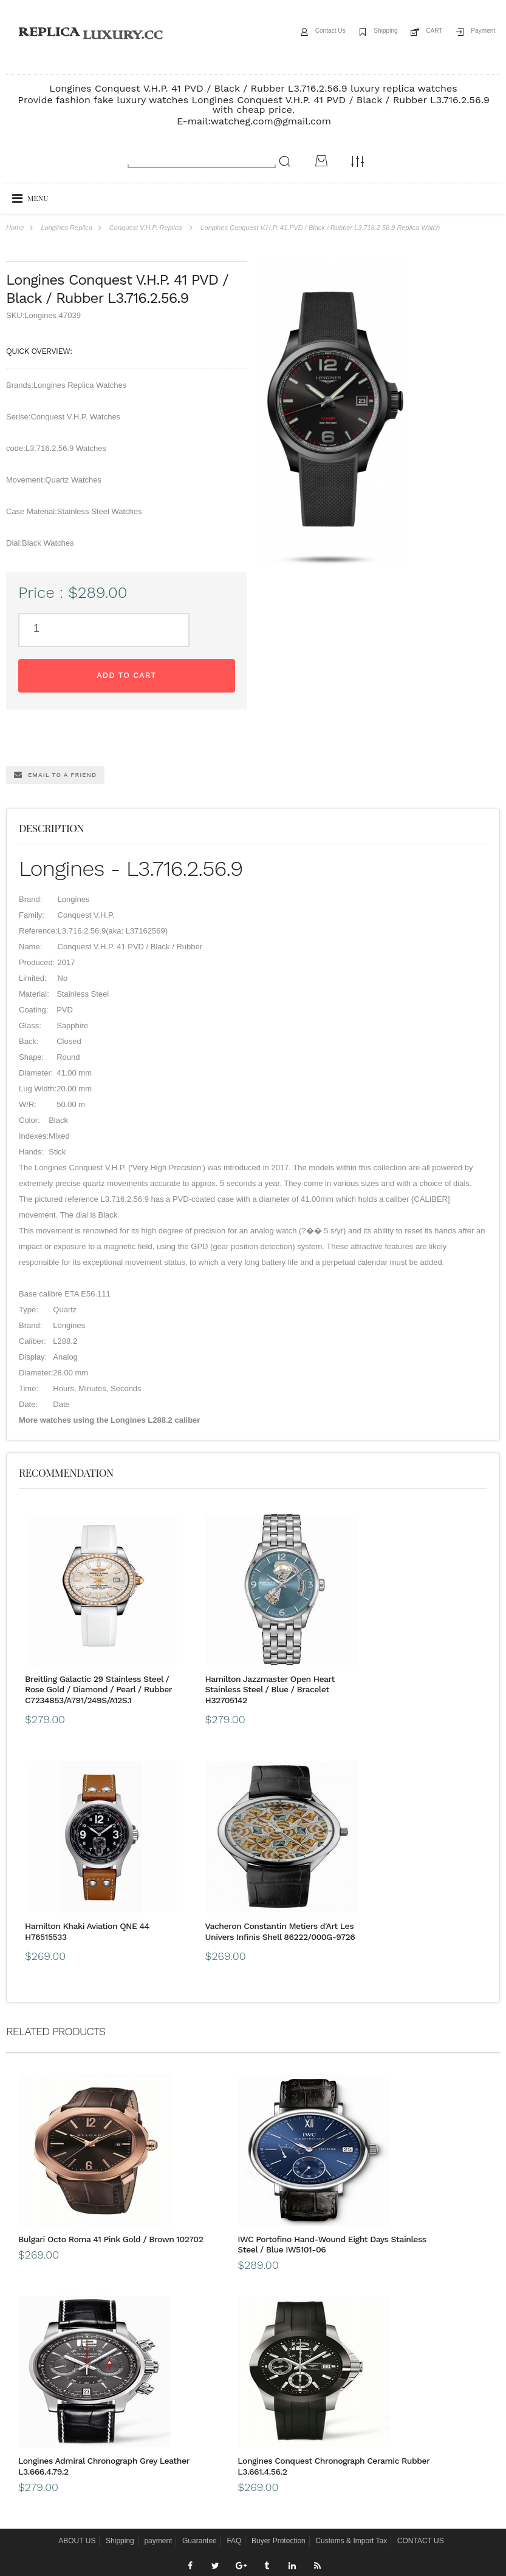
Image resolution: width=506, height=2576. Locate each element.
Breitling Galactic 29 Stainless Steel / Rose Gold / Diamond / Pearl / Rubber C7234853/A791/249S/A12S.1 (78, 1643)
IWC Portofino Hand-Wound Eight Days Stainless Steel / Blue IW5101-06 (251, 1964)
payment (158, 2243)
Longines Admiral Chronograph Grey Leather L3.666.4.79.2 (417, 1959)
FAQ (234, 2243)
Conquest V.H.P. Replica (145, 227)
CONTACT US (420, 2243)
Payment (478, 32)
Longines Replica (66, 227)
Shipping (364, 32)
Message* (380, 2503)
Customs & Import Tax (351, 2243)
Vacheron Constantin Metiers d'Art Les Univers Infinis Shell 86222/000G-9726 (426, 1638)
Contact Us (298, 32)
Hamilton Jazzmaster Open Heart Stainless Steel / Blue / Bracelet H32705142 (188, 1638)
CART (421, 32)
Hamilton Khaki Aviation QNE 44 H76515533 (311, 1627)
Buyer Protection (278, 2243)
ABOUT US (76, 2243)
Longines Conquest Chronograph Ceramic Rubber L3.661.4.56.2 (410, 2168)
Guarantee (199, 2243)
